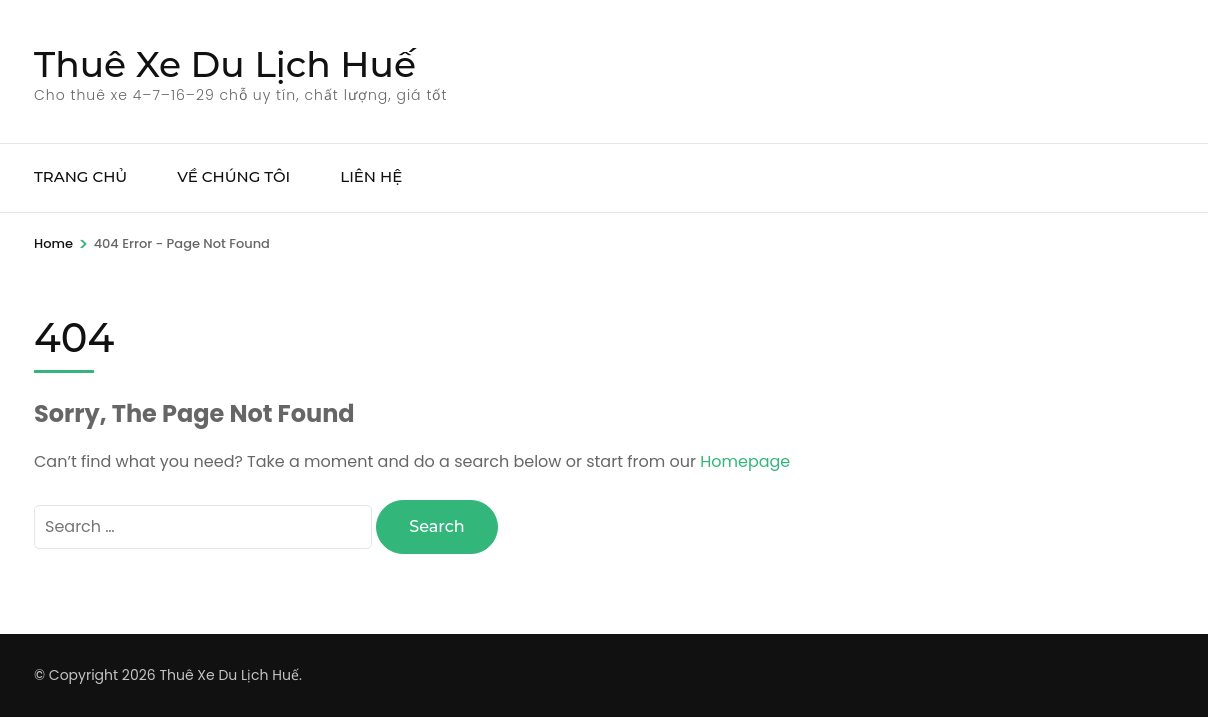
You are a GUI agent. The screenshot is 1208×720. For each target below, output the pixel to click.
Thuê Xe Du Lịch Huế (225, 64)
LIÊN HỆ (371, 176)
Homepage (745, 461)
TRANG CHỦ (80, 176)
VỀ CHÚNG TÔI (233, 176)
